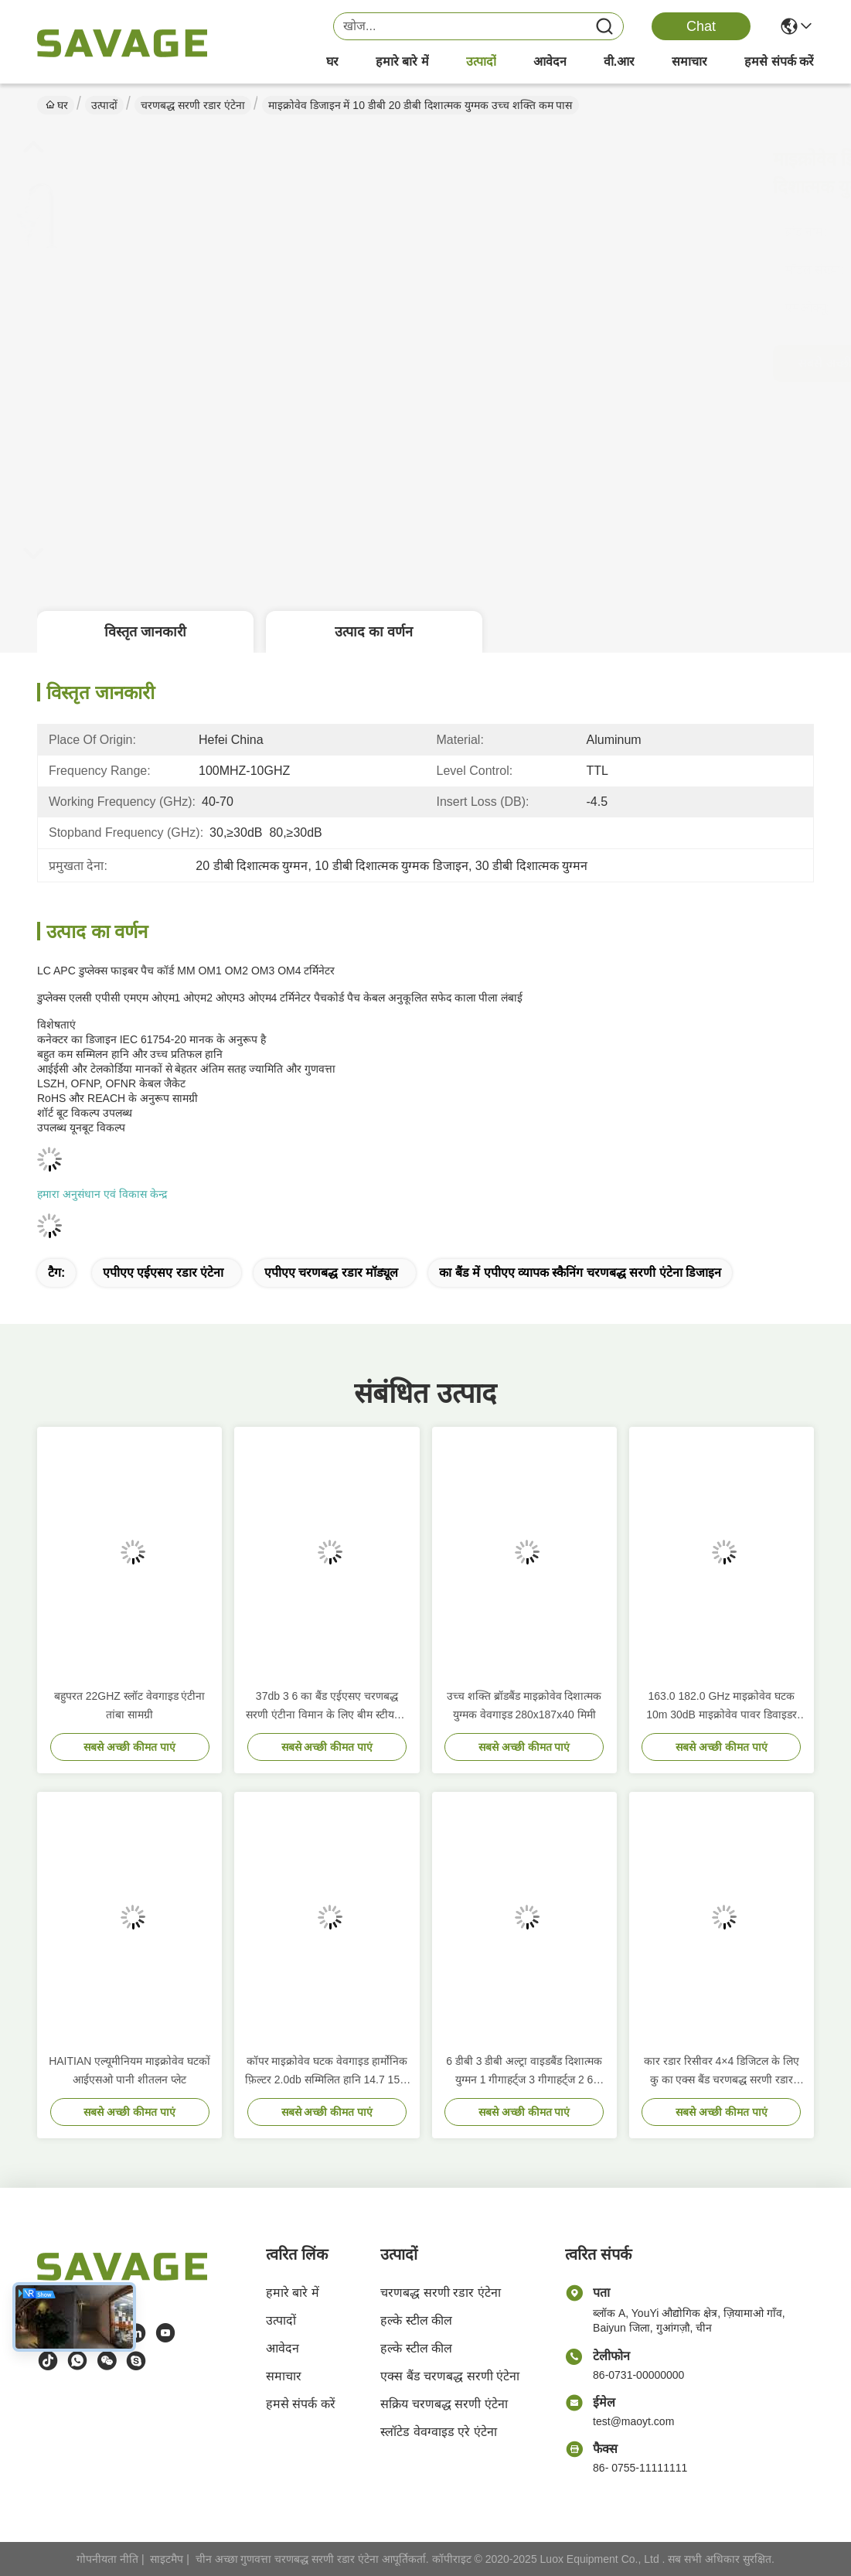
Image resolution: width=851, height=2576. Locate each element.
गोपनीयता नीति (107, 2559)
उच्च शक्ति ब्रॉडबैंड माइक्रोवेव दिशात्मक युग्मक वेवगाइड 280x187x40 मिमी (524, 1705)
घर (332, 61)
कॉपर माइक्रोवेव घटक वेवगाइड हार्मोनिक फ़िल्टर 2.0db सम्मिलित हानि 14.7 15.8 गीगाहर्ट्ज (327, 2072)
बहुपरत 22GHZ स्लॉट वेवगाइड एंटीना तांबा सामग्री (130, 1705)
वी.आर (619, 61)
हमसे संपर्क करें (779, 61)
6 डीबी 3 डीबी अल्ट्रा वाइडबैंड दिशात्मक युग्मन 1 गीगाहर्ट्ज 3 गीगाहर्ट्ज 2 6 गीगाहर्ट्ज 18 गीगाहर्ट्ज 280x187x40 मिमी (524, 2072)
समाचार (689, 61)
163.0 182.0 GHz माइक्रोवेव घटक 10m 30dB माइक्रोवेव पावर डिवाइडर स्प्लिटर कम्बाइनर (721, 1707)
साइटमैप (166, 2559)
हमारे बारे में (402, 61)
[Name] (604, 26)
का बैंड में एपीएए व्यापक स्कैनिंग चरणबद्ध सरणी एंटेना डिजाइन (580, 1272)
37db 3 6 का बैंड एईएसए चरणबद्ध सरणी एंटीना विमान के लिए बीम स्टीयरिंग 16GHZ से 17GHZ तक (326, 1707)
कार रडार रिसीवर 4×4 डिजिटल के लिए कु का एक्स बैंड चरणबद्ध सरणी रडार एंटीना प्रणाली (721, 2072)
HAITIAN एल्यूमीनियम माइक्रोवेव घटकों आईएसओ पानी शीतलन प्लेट (129, 2070)
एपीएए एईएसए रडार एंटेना (163, 1272)
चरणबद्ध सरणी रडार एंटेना (193, 105)
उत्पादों (481, 61)
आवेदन (550, 61)
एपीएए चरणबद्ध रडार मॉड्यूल (331, 1272)
